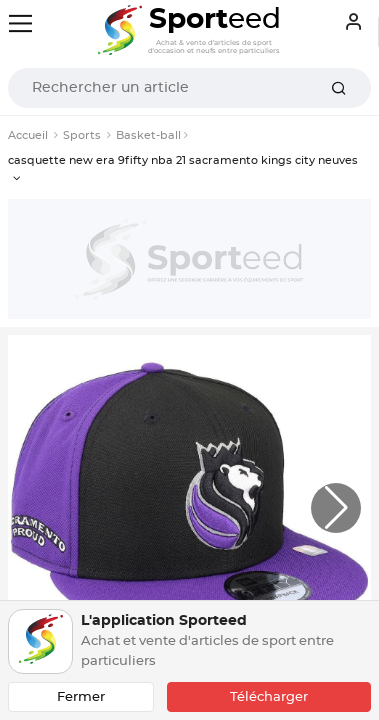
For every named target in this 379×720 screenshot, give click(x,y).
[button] (336, 508)
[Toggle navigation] (20, 23)
